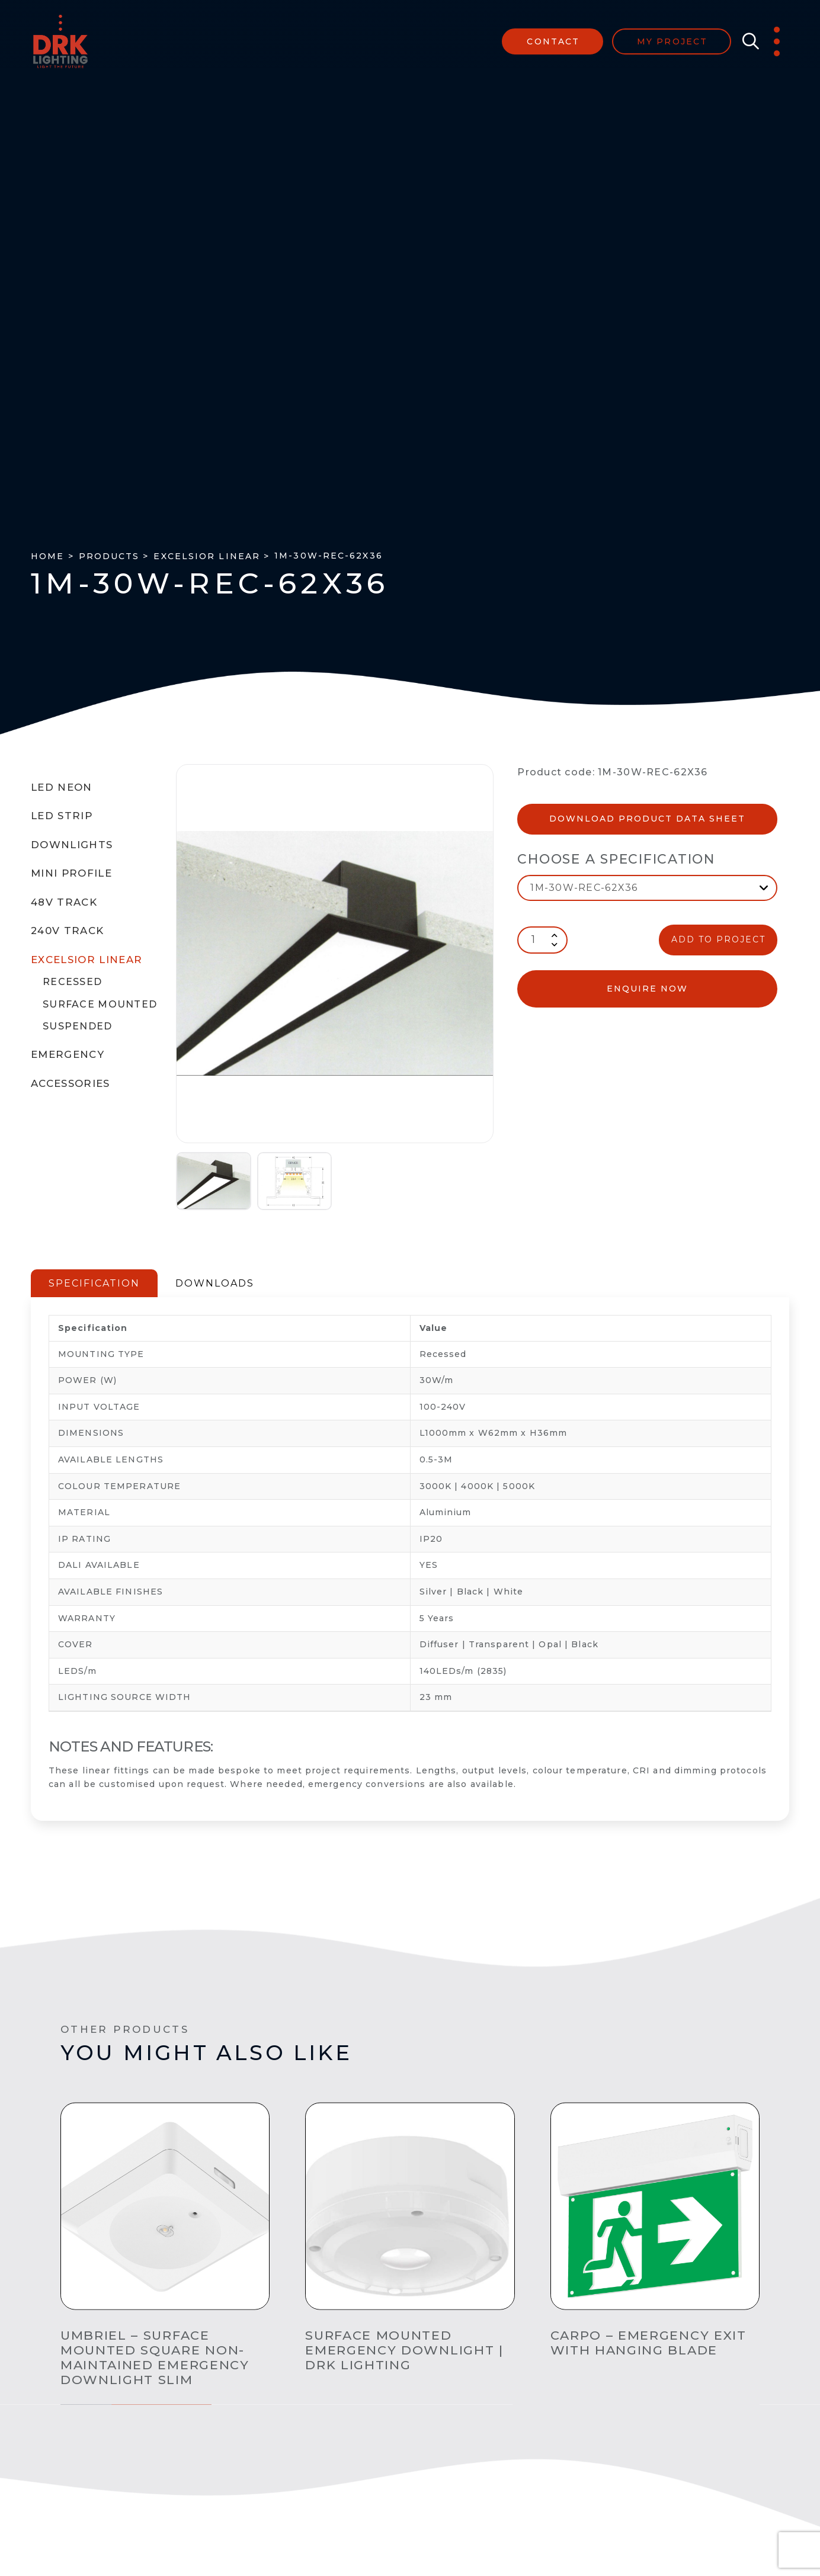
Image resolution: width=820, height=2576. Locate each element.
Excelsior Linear (87, 959)
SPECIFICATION (94, 1283)
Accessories (70, 1083)
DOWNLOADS (214, 1283)
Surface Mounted (100, 1004)
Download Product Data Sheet (647, 818)
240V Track (67, 930)
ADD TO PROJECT (718, 939)
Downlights (72, 845)
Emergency (67, 1054)
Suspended (78, 1026)
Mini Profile (71, 873)
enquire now (647, 988)
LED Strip (61, 816)
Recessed (72, 981)
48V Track (64, 902)
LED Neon (61, 787)
